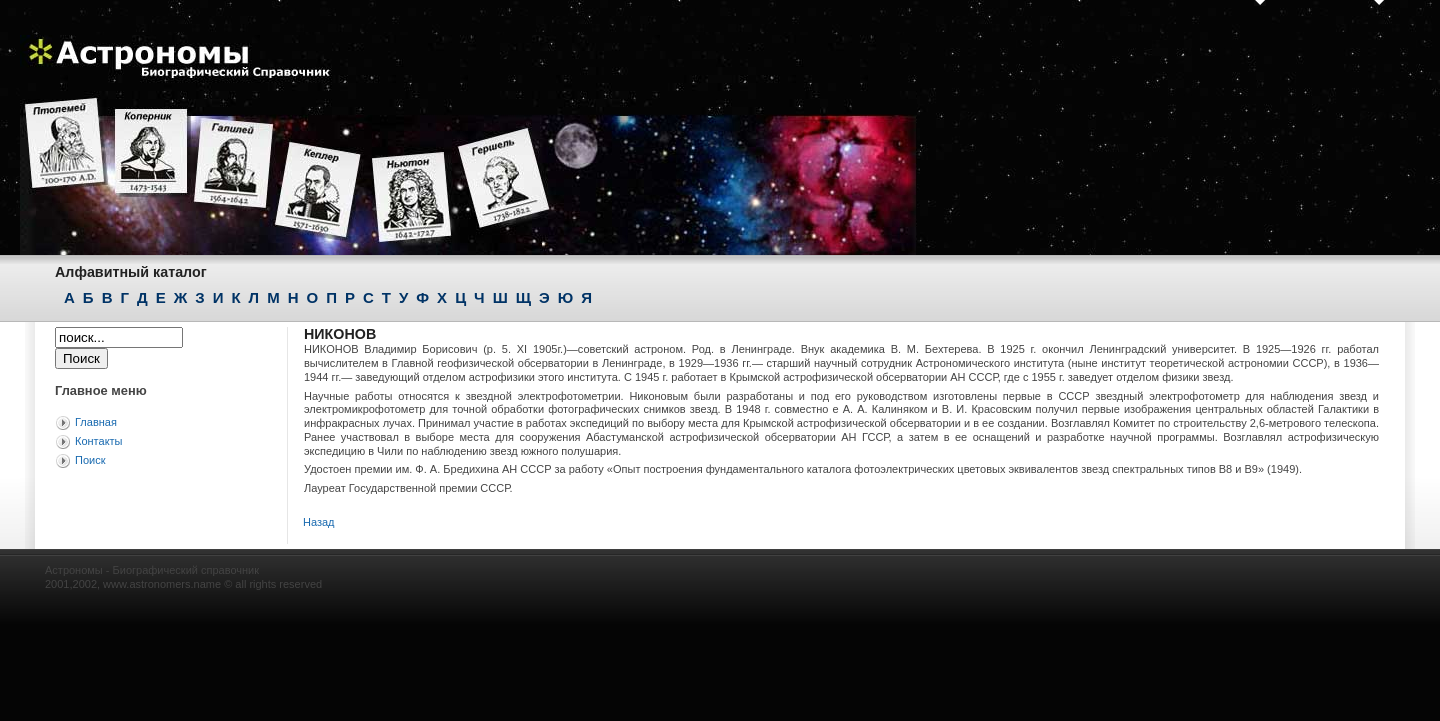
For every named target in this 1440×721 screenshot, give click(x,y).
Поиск (90, 460)
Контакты (99, 441)
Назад (319, 522)
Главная (96, 422)
